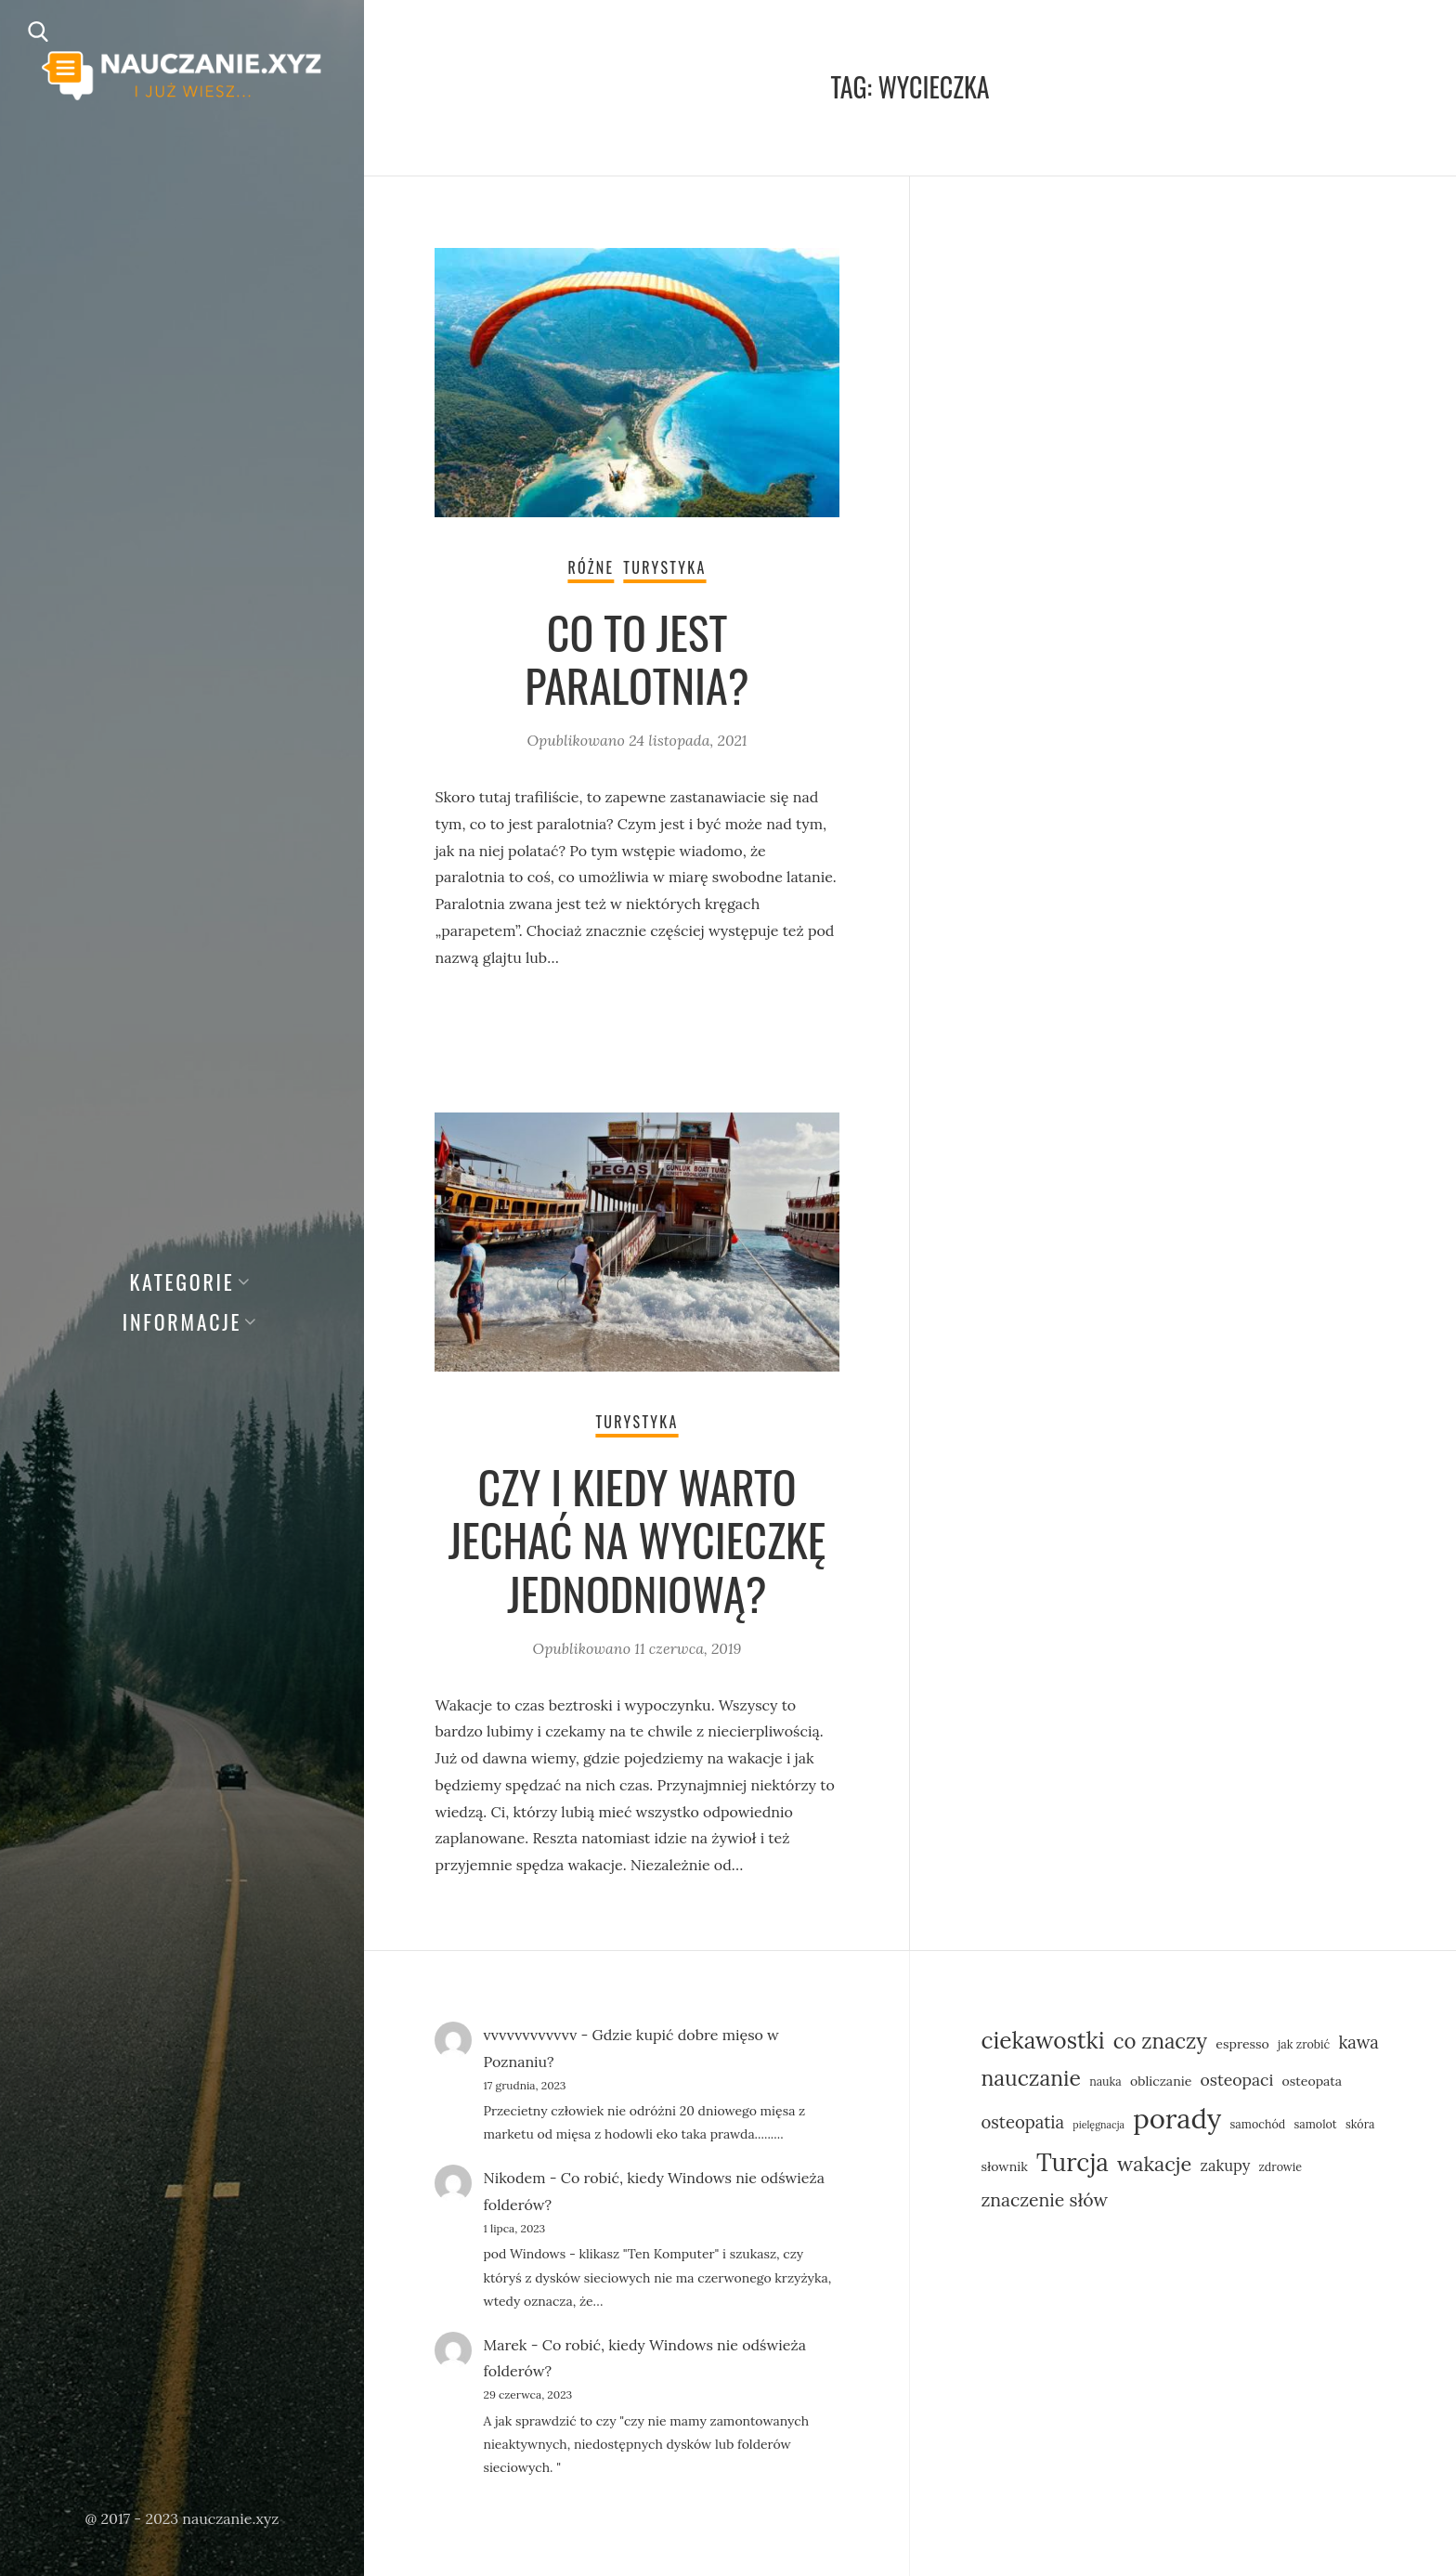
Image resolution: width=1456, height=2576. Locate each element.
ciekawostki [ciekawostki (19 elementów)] (1042, 2040)
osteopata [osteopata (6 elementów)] (1312, 2081)
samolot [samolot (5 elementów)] (1315, 2123)
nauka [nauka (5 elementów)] (1105, 2081)
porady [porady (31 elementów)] (1177, 2118)
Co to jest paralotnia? (636, 659)
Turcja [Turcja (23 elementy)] (1072, 2162)
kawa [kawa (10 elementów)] (1358, 2042)
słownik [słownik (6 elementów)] (1004, 2166)
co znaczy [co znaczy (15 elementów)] (1160, 2041)
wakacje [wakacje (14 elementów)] (1154, 2164)
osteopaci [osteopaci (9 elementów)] (1237, 2079)
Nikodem (514, 2177)
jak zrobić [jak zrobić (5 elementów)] (1304, 2043)
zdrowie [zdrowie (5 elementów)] (1281, 2166)
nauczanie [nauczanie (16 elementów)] (1030, 2077)
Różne (590, 567)
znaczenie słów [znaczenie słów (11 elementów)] (1044, 2199)
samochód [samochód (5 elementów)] (1258, 2123)
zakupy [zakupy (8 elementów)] (1226, 2165)
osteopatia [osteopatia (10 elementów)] (1022, 2122)
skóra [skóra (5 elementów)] (1360, 2123)
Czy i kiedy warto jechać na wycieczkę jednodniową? (637, 1539)
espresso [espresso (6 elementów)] (1242, 2044)
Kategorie (181, 1281)
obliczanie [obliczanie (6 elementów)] (1160, 2081)
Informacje (182, 1321)
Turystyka (664, 567)
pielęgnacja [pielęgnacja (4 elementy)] (1098, 2124)
